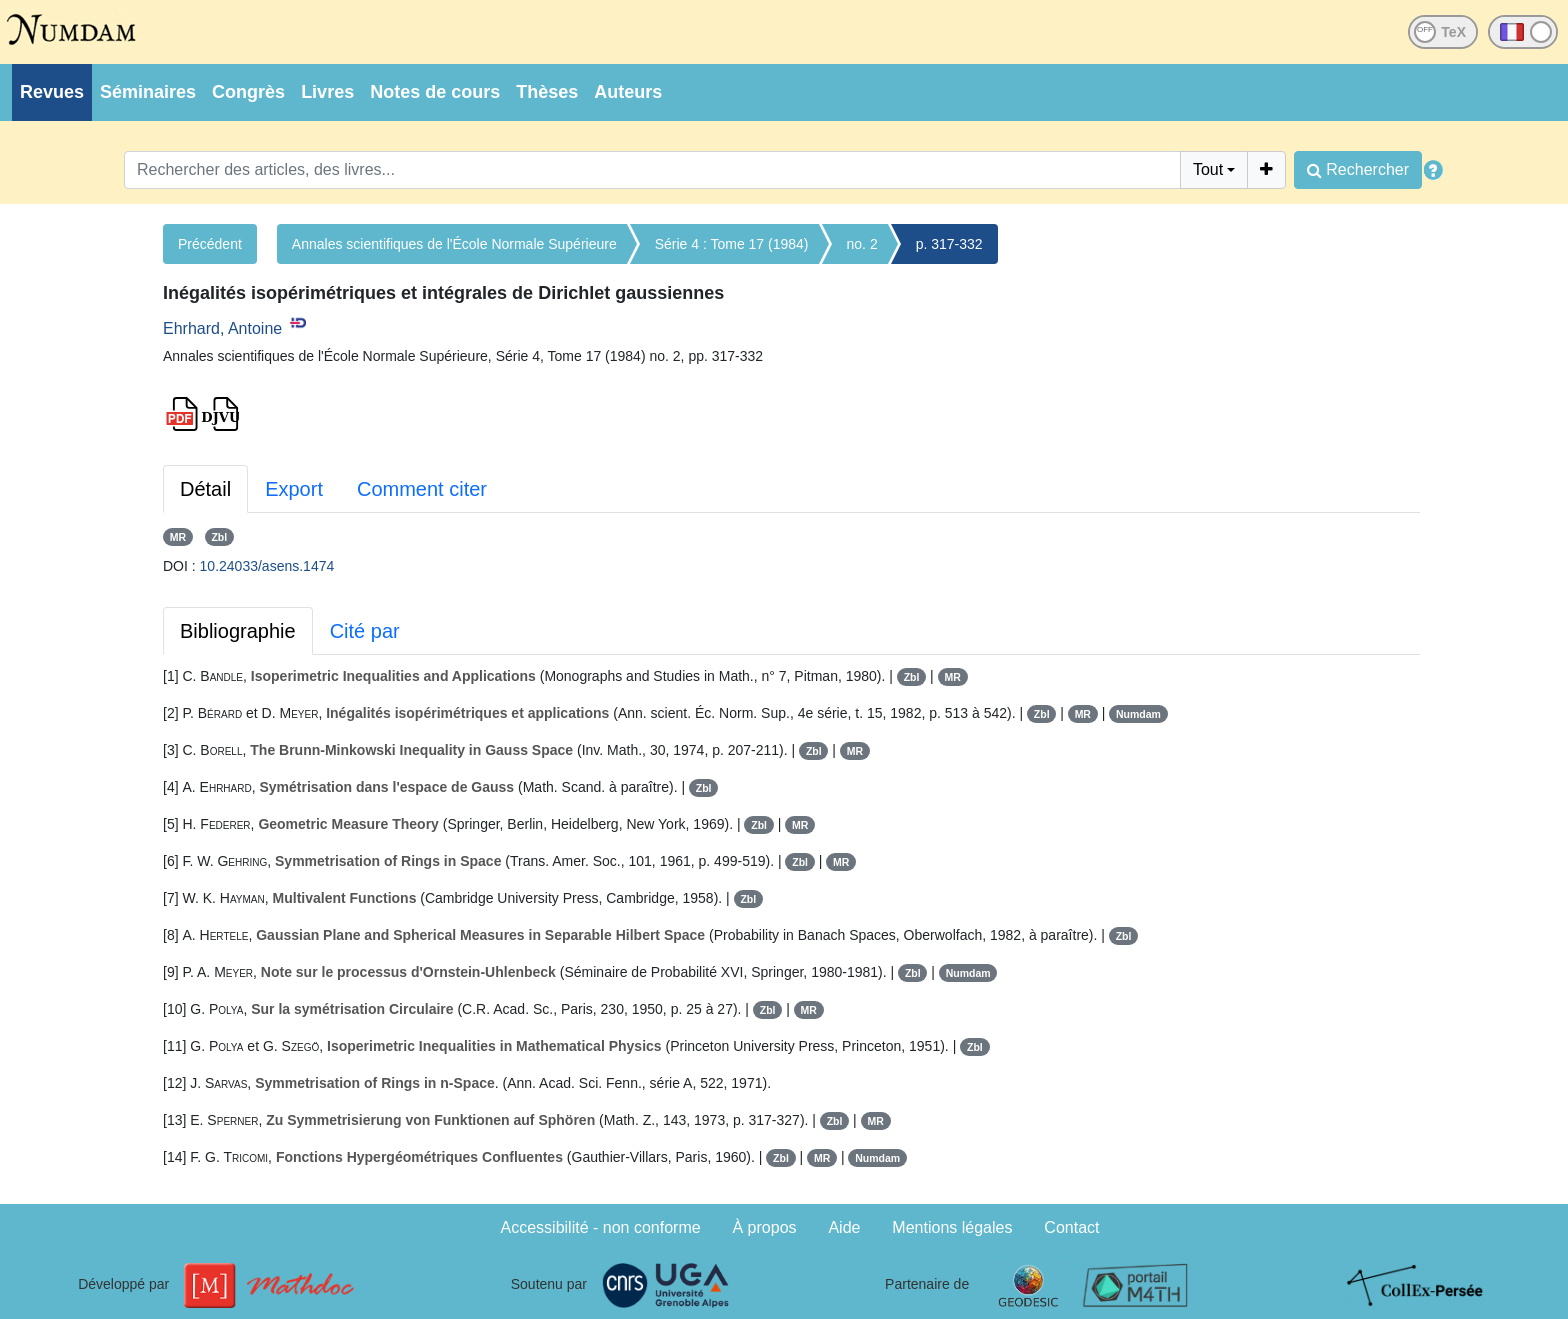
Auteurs (628, 92)
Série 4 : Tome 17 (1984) (732, 244)
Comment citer (422, 489)
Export (294, 489)
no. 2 (862, 244)
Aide (844, 1227)
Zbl (219, 537)
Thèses (547, 92)
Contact (1071, 1227)
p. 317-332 (949, 244)
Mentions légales (952, 1227)
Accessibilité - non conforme (601, 1227)
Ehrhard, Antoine (222, 328)
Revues (52, 92)
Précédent (210, 244)
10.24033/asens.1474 (267, 566)
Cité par (365, 631)
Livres (327, 92)
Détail (205, 489)
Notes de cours (435, 92)
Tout (1208, 169)
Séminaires (148, 92)
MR (178, 537)
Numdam (1138, 714)
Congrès (248, 92)
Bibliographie (238, 631)
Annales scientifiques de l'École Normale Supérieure (454, 244)
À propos (765, 1227)
